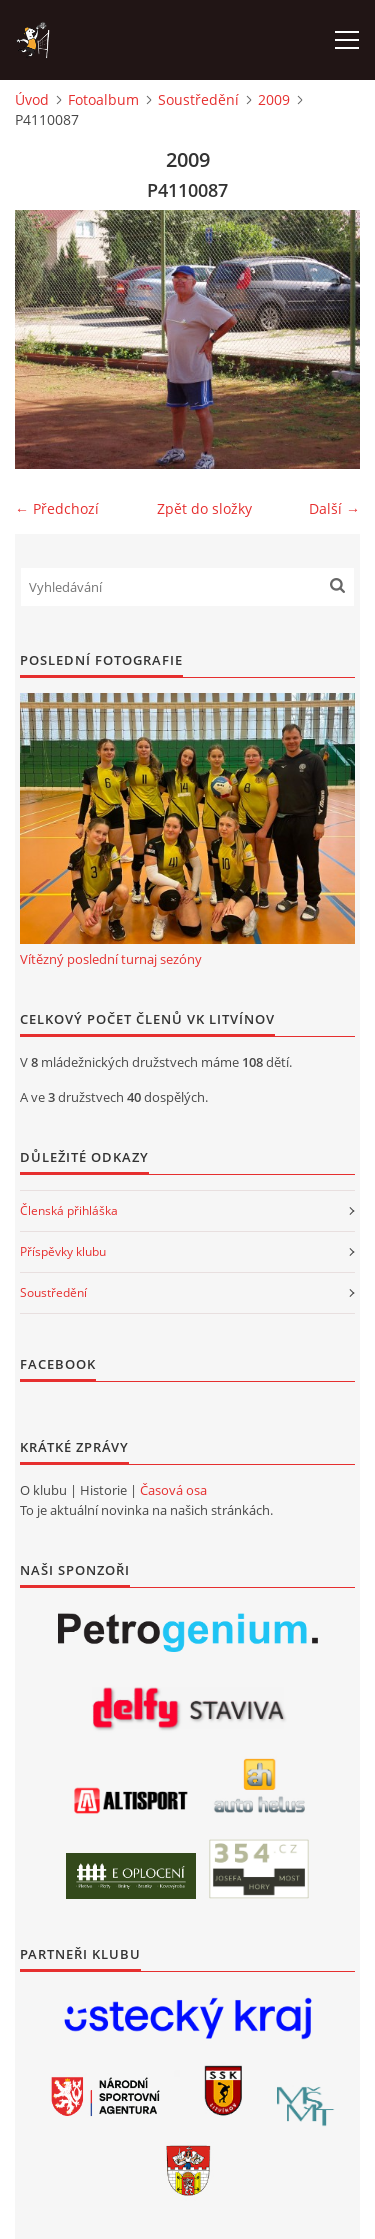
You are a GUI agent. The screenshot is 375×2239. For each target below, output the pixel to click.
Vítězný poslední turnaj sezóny (111, 959)
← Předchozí (57, 508)
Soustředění (198, 99)
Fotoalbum (103, 99)
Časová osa (173, 1490)
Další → (334, 508)
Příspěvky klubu (63, 1251)
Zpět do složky (204, 508)
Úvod (32, 99)
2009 (274, 99)
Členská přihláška (69, 1210)
